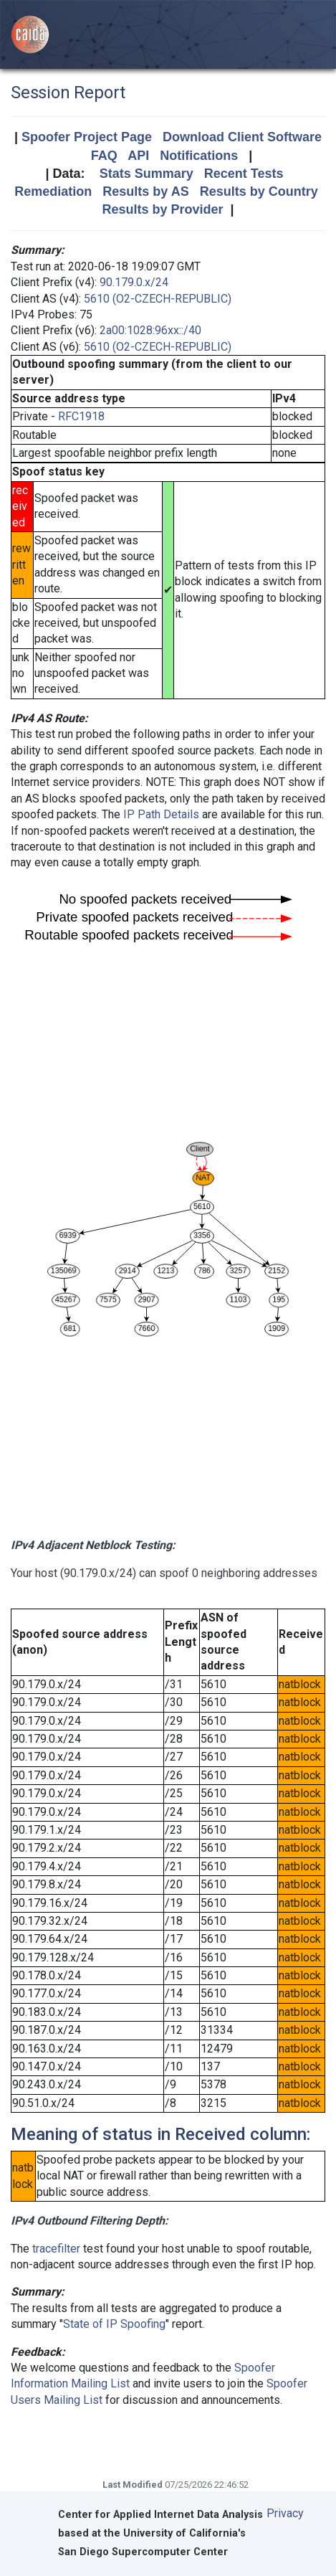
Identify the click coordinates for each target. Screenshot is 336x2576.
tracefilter (56, 2248)
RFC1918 (81, 416)
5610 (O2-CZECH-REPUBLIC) (157, 299)
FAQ (104, 155)
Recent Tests (244, 173)
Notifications (199, 155)
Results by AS (145, 191)
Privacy (285, 2513)
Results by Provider (162, 209)
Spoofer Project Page (86, 137)
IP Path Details (161, 814)
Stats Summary (146, 173)
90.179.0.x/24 (134, 282)
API (138, 155)
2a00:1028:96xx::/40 (150, 330)
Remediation (53, 191)
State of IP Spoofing (114, 2324)
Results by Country (259, 191)
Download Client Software (242, 137)
